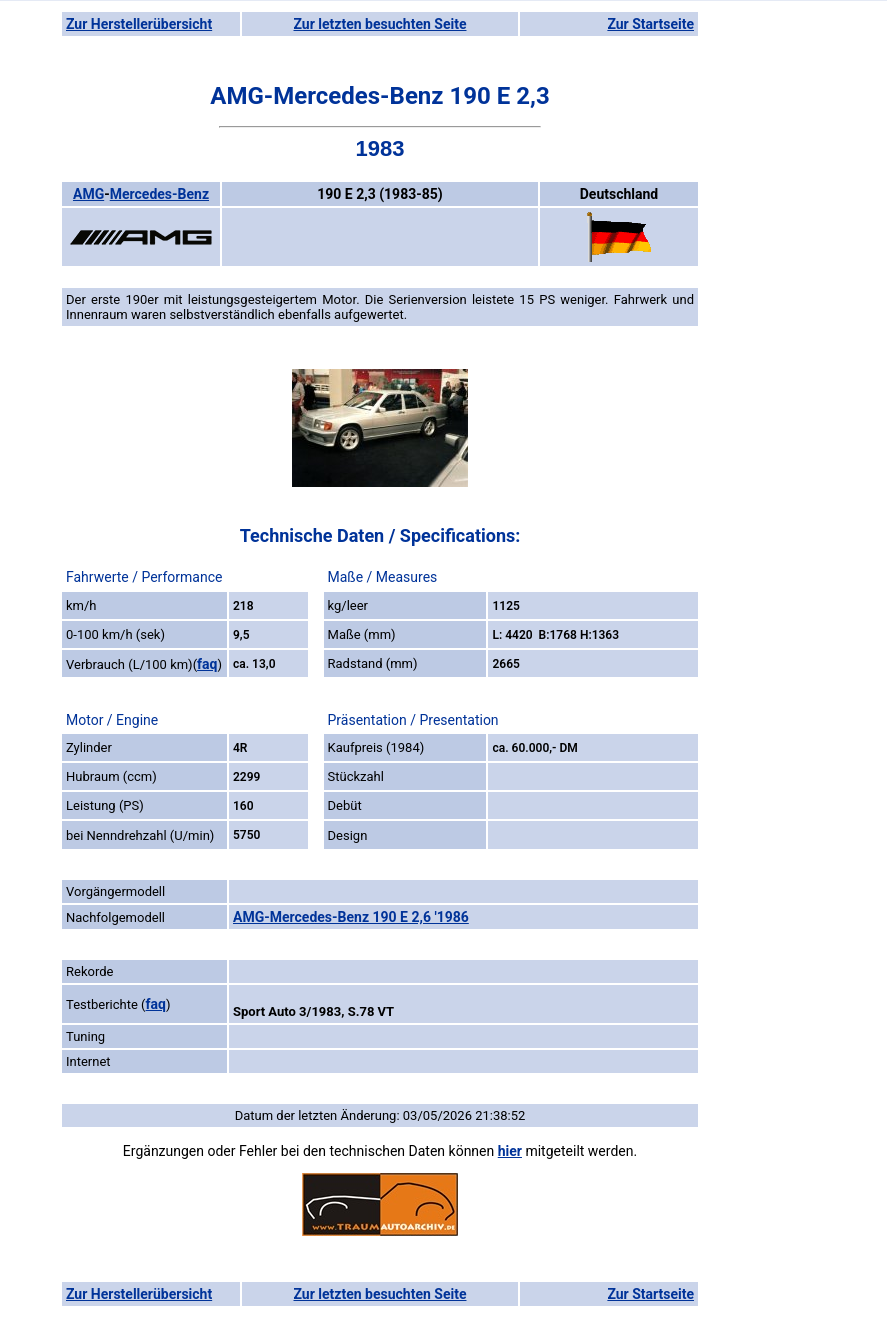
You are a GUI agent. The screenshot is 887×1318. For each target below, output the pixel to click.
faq (207, 664)
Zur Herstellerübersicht (139, 24)
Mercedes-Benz (159, 194)
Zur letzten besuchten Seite (380, 24)
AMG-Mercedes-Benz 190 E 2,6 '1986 (351, 917)
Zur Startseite (650, 24)
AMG (88, 194)
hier (510, 1151)
